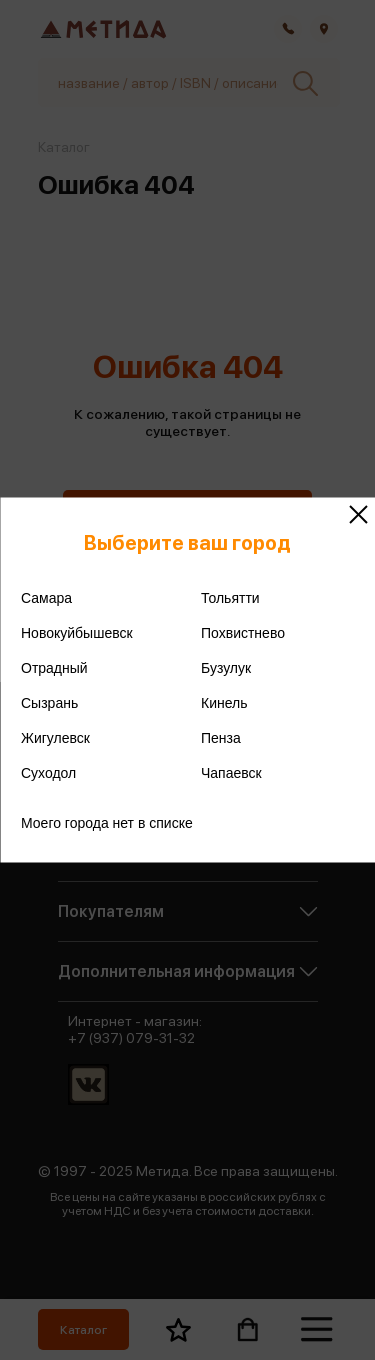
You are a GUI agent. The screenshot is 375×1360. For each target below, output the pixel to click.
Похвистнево (243, 633)
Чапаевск (231, 773)
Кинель (224, 703)
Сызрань (49, 703)
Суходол (48, 773)
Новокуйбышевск (77, 633)
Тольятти (230, 598)
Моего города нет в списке (107, 823)
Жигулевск (55, 738)
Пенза (221, 738)
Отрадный (54, 668)
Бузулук (226, 668)
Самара (46, 598)
